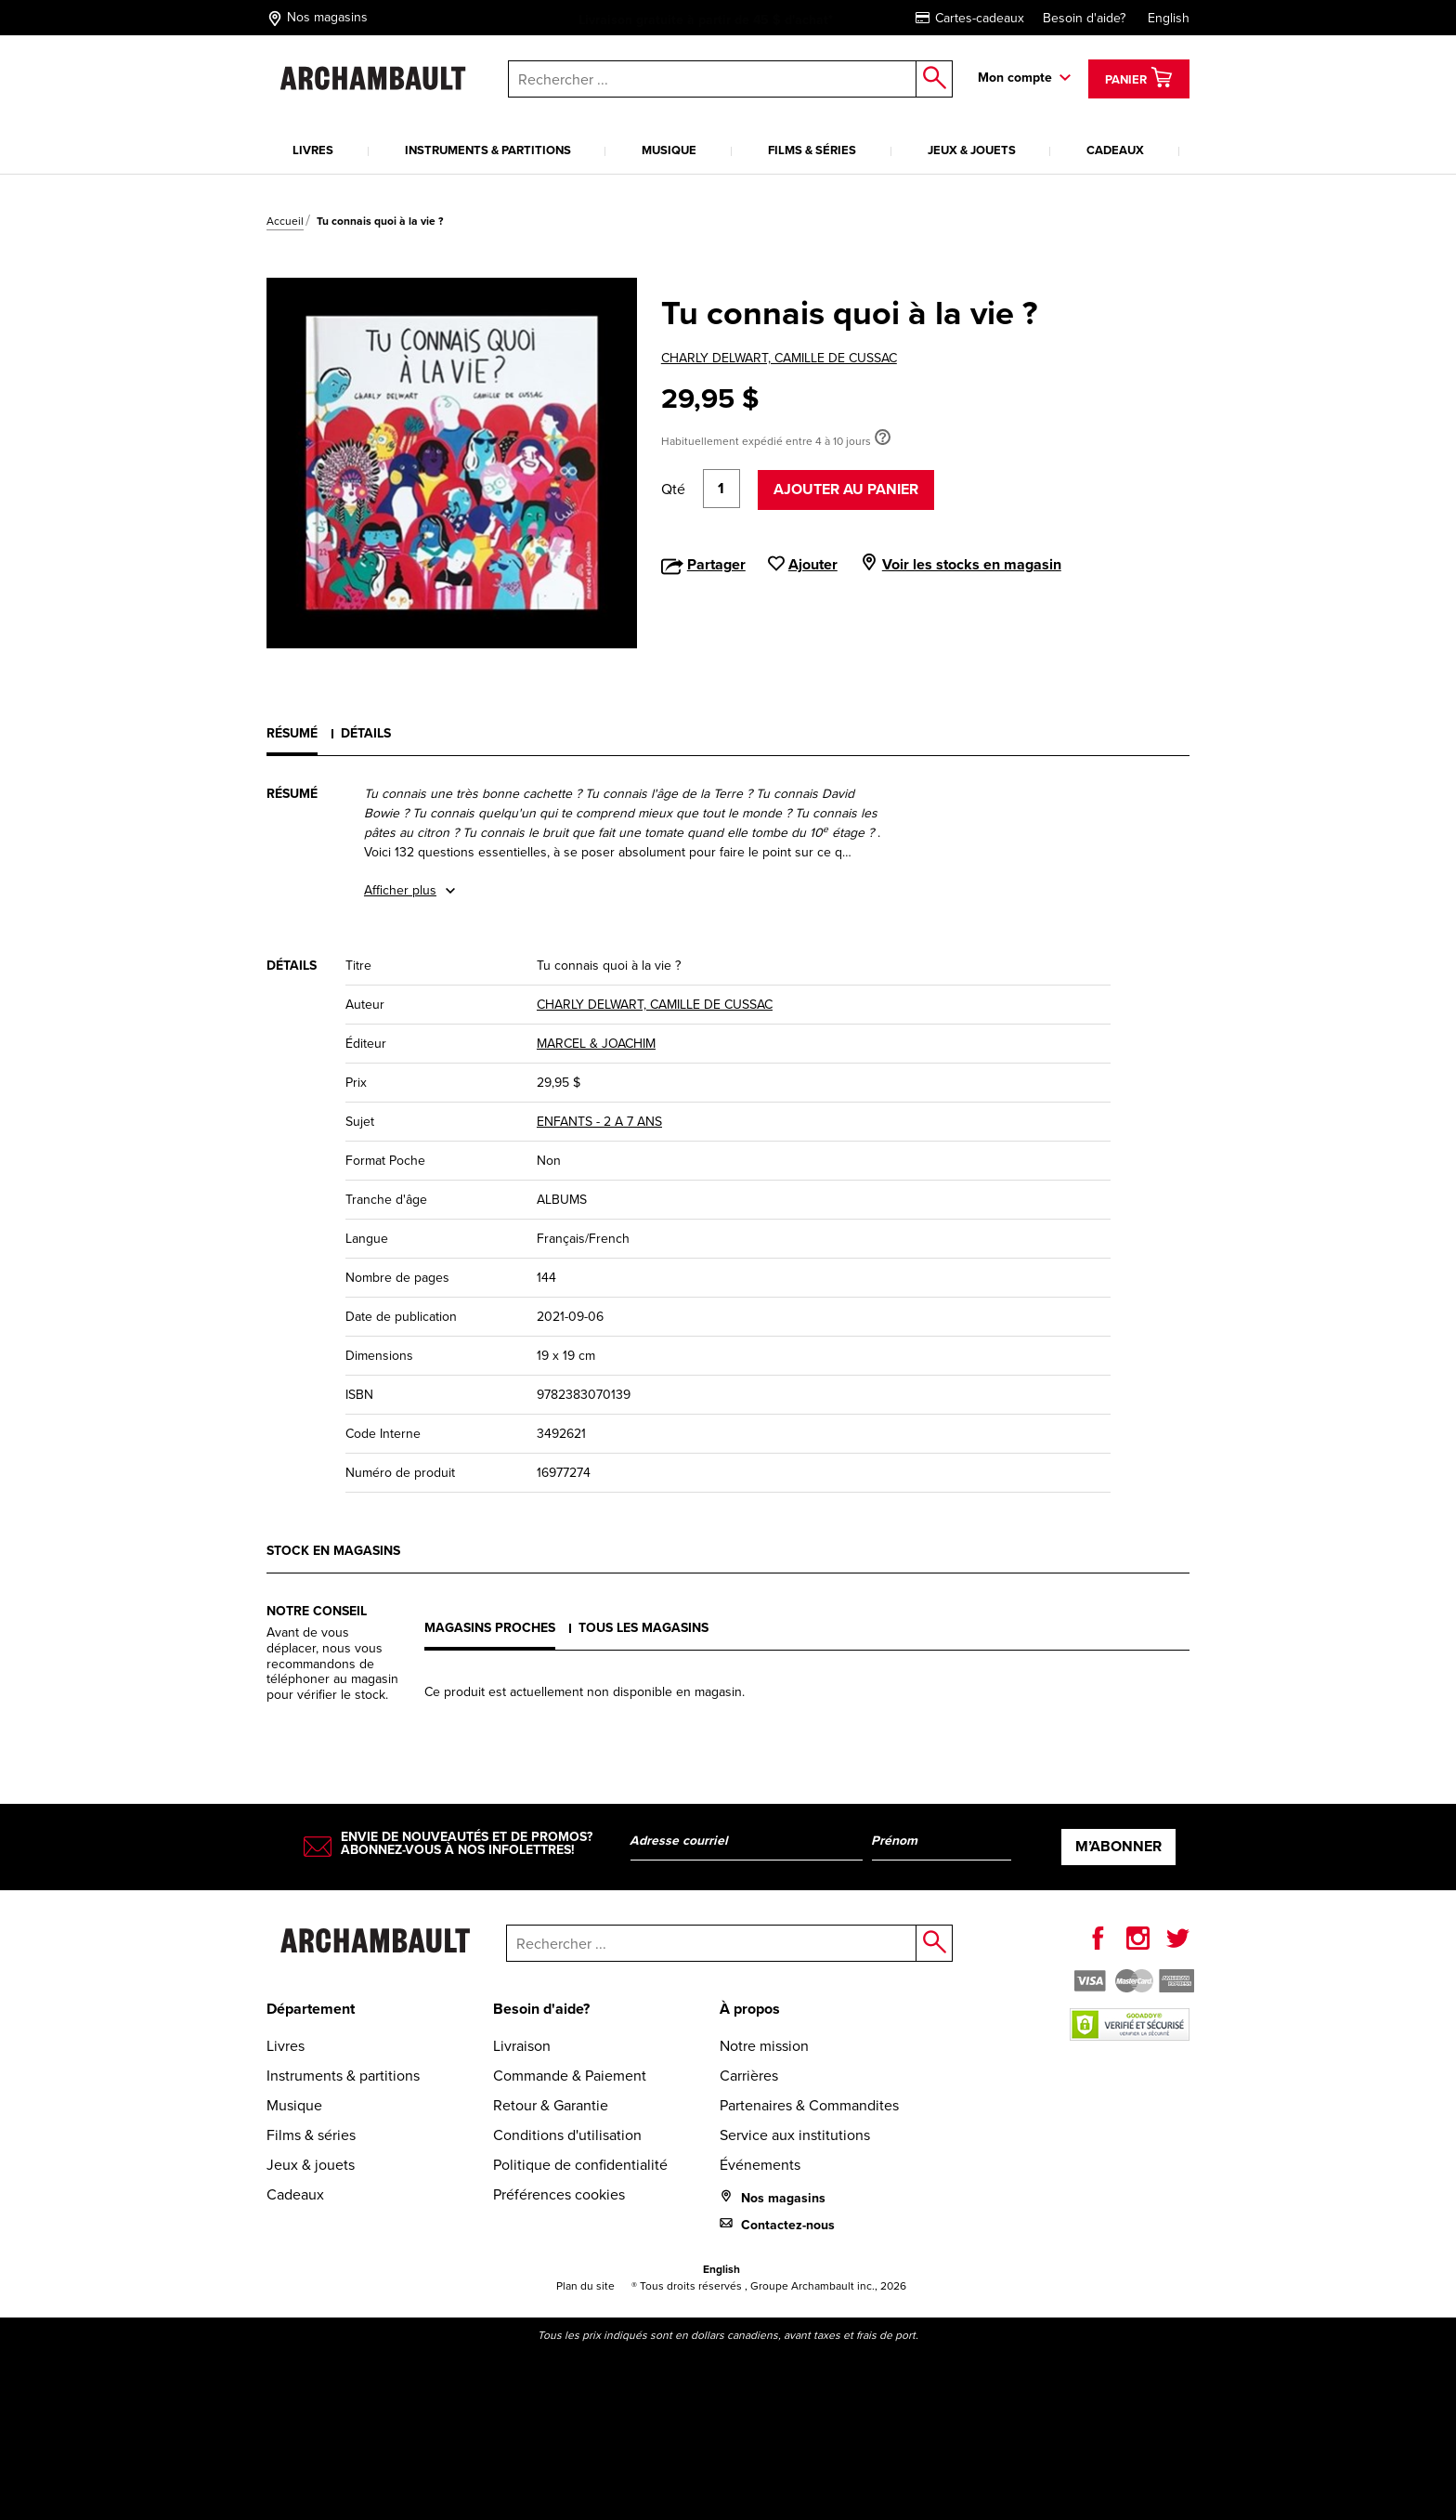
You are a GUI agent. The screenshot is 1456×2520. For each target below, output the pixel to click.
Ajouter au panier (846, 489)
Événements (760, 2164)
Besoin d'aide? (1084, 18)
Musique (669, 150)
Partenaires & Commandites (809, 2105)
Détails (366, 733)
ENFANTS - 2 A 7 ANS (599, 1121)
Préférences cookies (559, 2194)
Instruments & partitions (488, 150)
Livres (312, 150)
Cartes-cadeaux (970, 18)
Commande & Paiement (569, 2075)
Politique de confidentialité (580, 2164)
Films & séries (812, 150)
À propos (750, 2008)
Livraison (522, 2045)
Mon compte (1015, 77)
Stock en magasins (333, 1550)
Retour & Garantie (550, 2105)
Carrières (749, 2075)
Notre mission (764, 2045)
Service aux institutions (795, 2135)
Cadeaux (1115, 150)
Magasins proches (489, 1628)
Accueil (285, 221)
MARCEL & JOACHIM (596, 1043)
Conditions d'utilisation (567, 2135)
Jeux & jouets (972, 150)
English (1169, 18)
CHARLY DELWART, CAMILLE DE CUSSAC (779, 358)
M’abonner (1118, 1846)
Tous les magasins (643, 1628)
